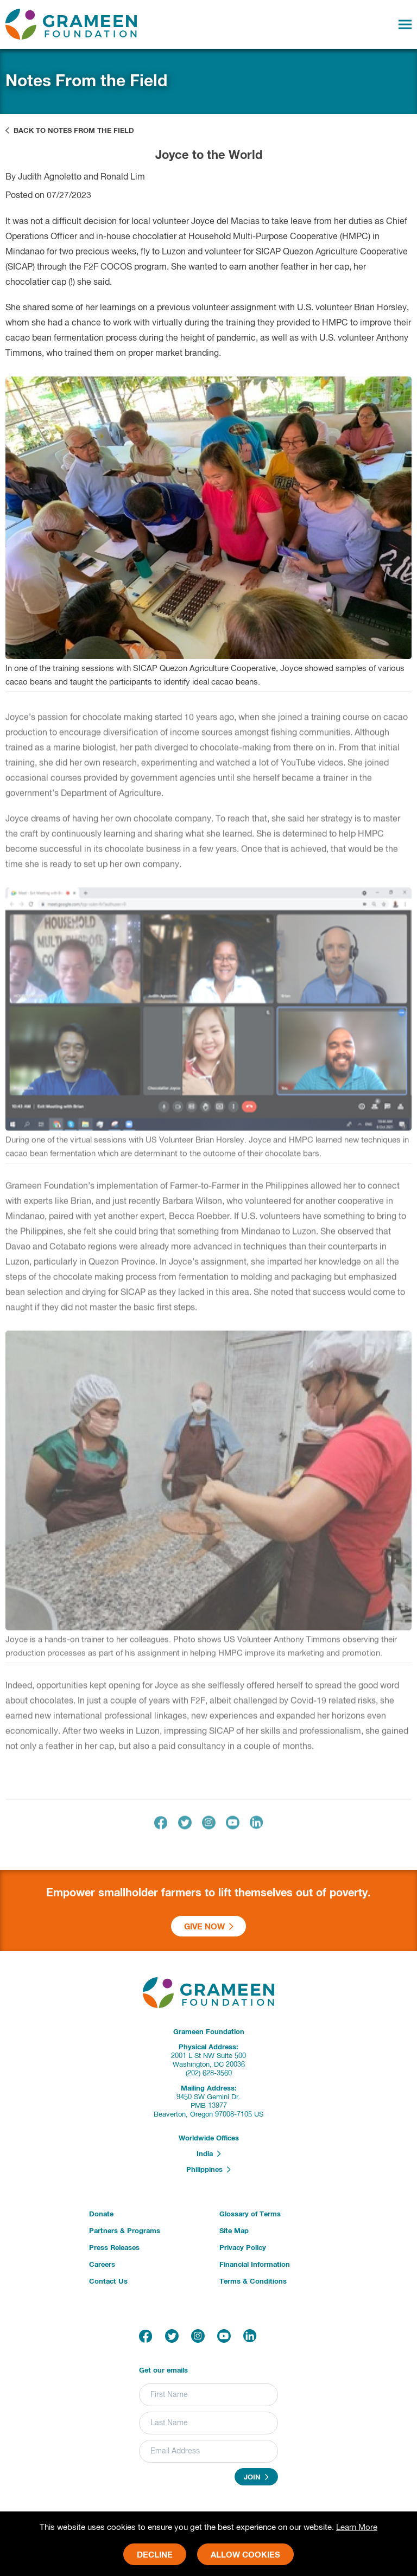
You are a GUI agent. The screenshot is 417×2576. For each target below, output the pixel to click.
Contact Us (108, 2281)
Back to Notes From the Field (69, 131)
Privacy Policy (242, 2248)
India (209, 2154)
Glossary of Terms (250, 2214)
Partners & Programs (124, 2231)
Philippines (208, 2170)
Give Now (208, 1926)
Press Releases (114, 2248)
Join (256, 2477)
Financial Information (254, 2264)
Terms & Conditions (253, 2281)
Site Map (234, 2231)
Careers (102, 2264)
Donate (101, 2214)
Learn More (356, 2527)
